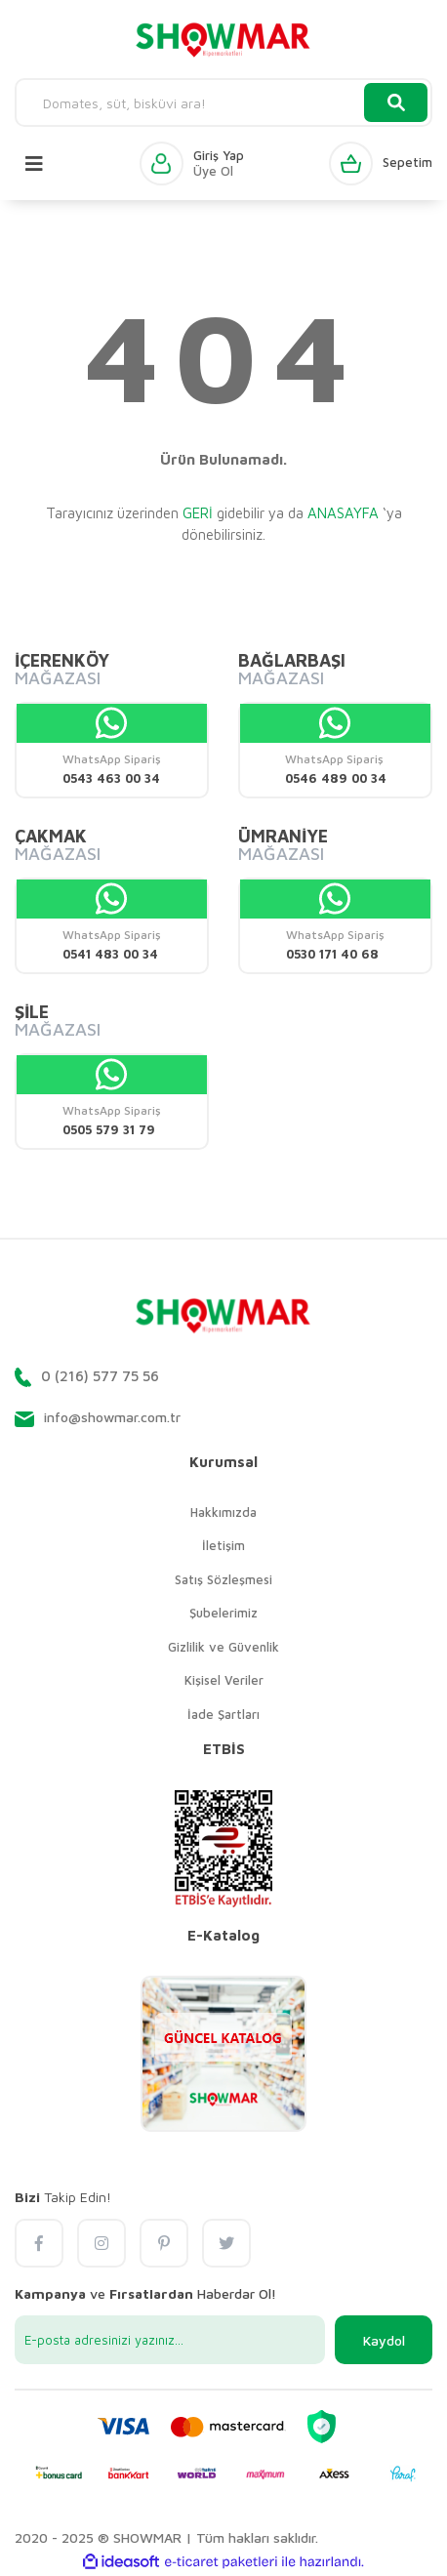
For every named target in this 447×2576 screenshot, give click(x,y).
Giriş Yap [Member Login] (218, 155)
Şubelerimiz (223, 1612)
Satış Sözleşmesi (223, 1579)
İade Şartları (223, 1714)
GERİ (198, 513)
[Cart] (380, 163)
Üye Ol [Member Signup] (213, 171)
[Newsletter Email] (170, 2339)
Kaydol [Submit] (384, 2340)
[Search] (223, 102)
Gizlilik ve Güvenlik (223, 1647)
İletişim (223, 1545)
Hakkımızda (223, 1512)
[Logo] (223, 39)
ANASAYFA (343, 513)
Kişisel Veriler (224, 1680)
